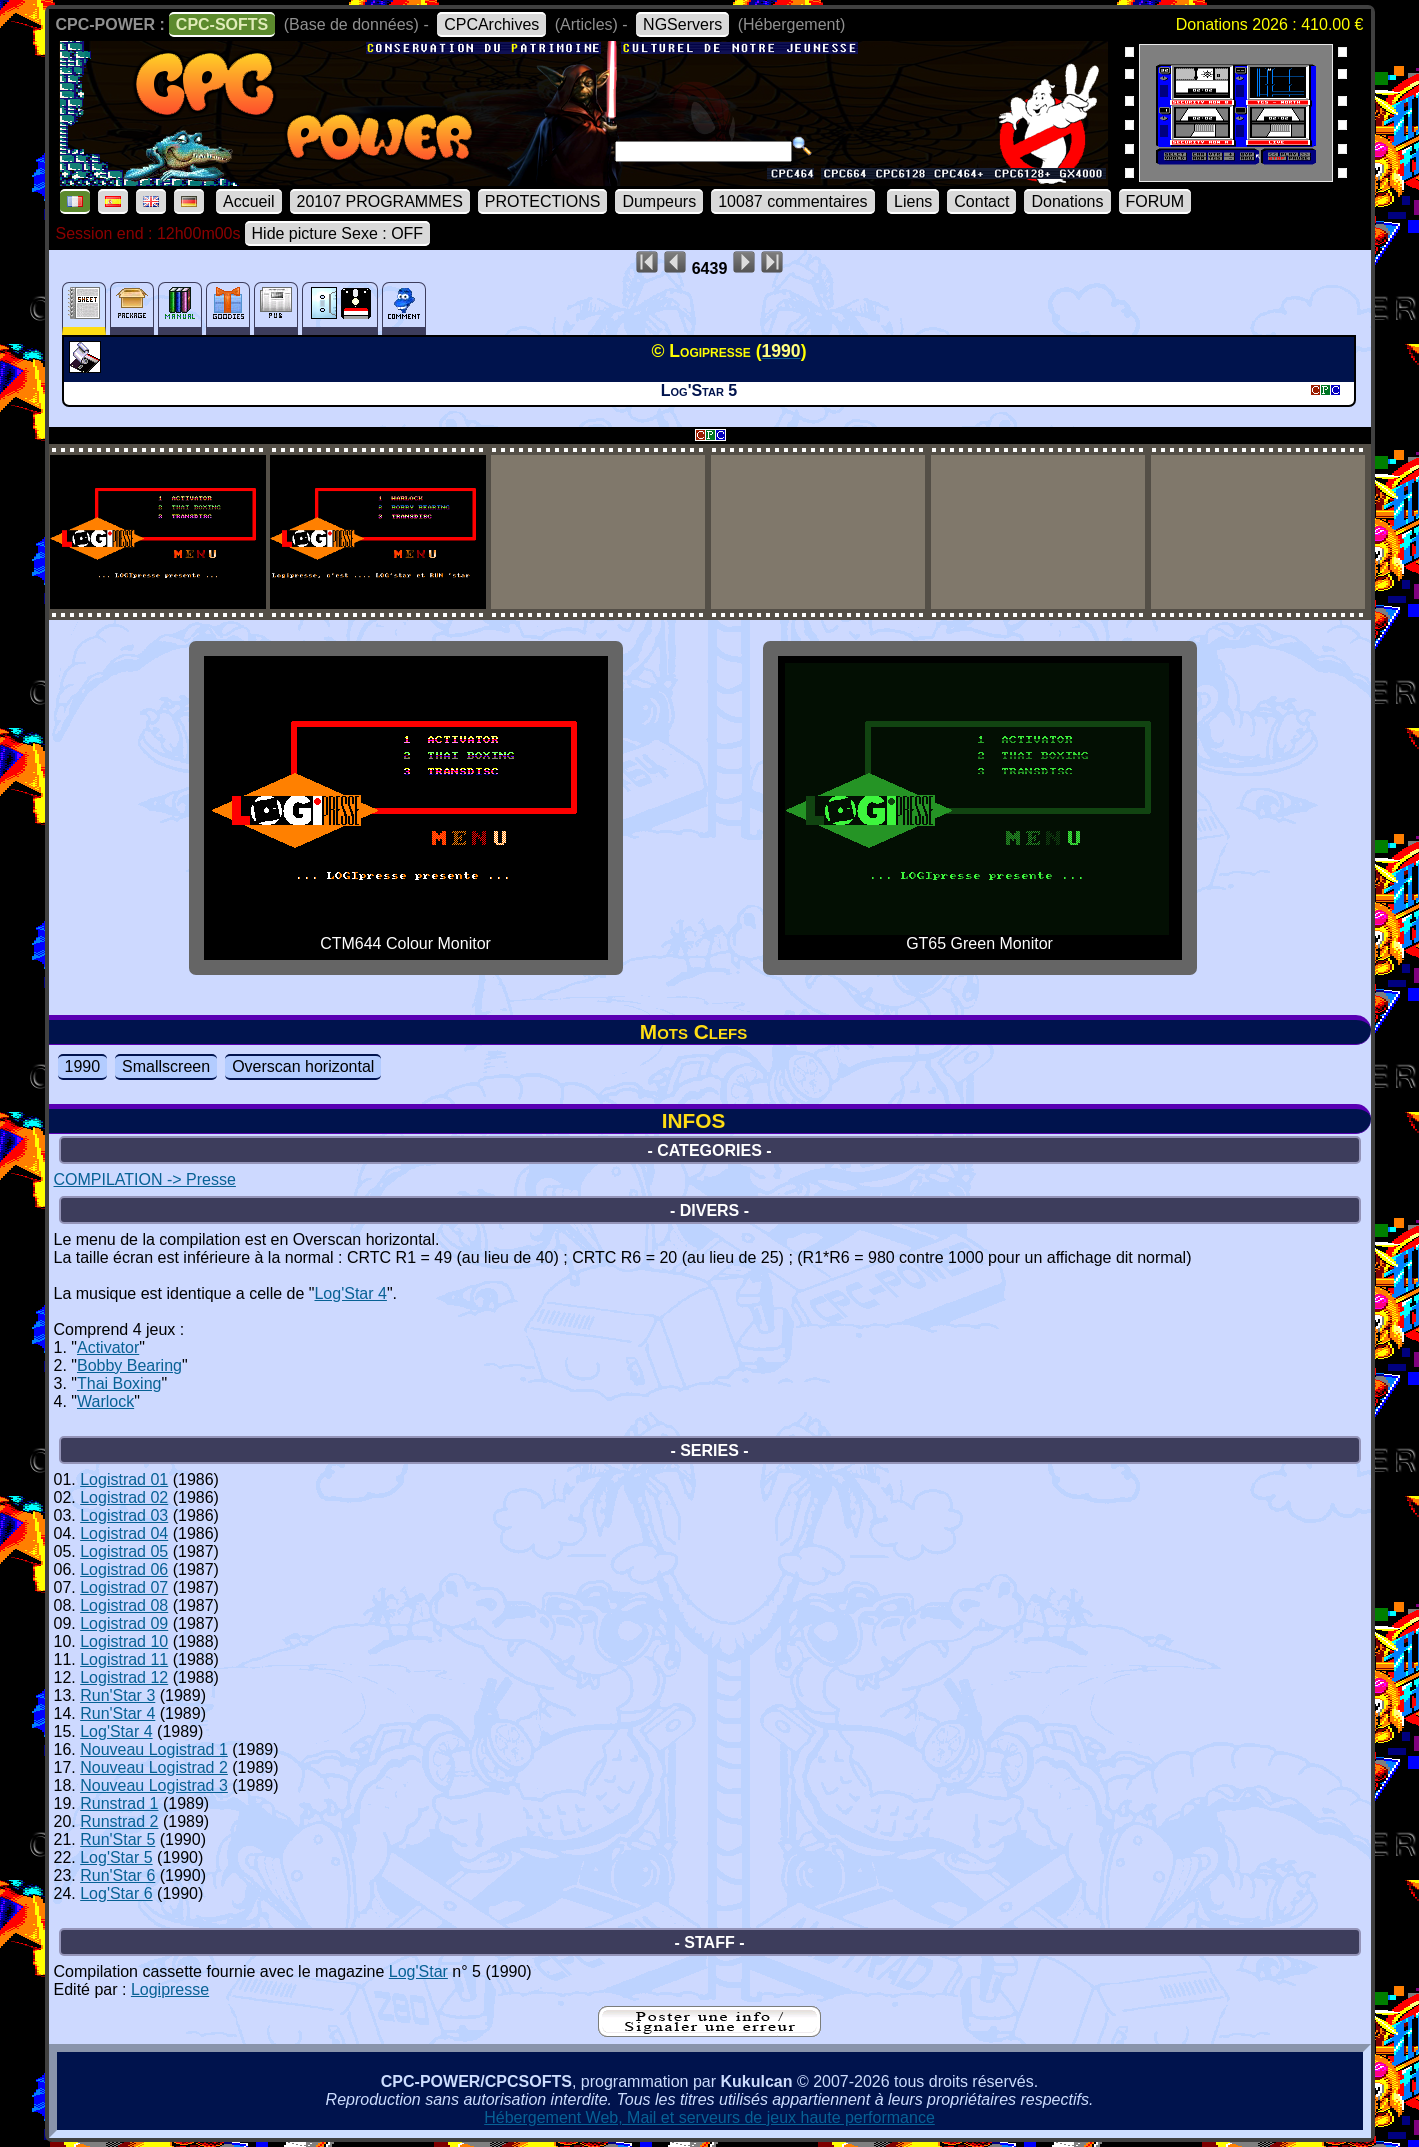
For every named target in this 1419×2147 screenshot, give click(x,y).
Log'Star (418, 1971)
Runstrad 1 (119, 1803)
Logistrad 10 (124, 1641)
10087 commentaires (792, 201)
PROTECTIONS (543, 201)
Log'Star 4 (350, 1293)
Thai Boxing (119, 1383)
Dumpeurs (659, 201)
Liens (913, 201)
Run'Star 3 (117, 1695)
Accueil (249, 201)
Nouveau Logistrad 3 (154, 1785)
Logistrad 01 (124, 1479)
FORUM (1155, 201)
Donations (1067, 201)
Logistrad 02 (124, 1497)
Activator (108, 1347)
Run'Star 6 (117, 1875)
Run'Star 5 (117, 1839)
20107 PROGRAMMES (380, 201)
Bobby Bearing (129, 1365)
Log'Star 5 (116, 1857)
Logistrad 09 (124, 1623)
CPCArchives (491, 24)
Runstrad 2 (119, 1821)
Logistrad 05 (124, 1551)
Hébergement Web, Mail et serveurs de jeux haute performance (709, 2117)
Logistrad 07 (124, 1587)
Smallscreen (166, 1066)
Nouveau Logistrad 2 (154, 1767)
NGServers (682, 24)
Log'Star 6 (116, 1893)
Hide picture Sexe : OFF (338, 233)
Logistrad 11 (124, 1659)
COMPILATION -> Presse (145, 1179)
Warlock (105, 1401)
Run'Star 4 (117, 1713)
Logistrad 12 (124, 1677)
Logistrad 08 (124, 1605)
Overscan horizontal (303, 1066)
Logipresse (170, 1989)
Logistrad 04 (124, 1533)
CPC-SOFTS (222, 24)
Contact (981, 201)
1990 (83, 1066)
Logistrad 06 (124, 1569)
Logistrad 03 (124, 1515)
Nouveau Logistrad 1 (154, 1749)
